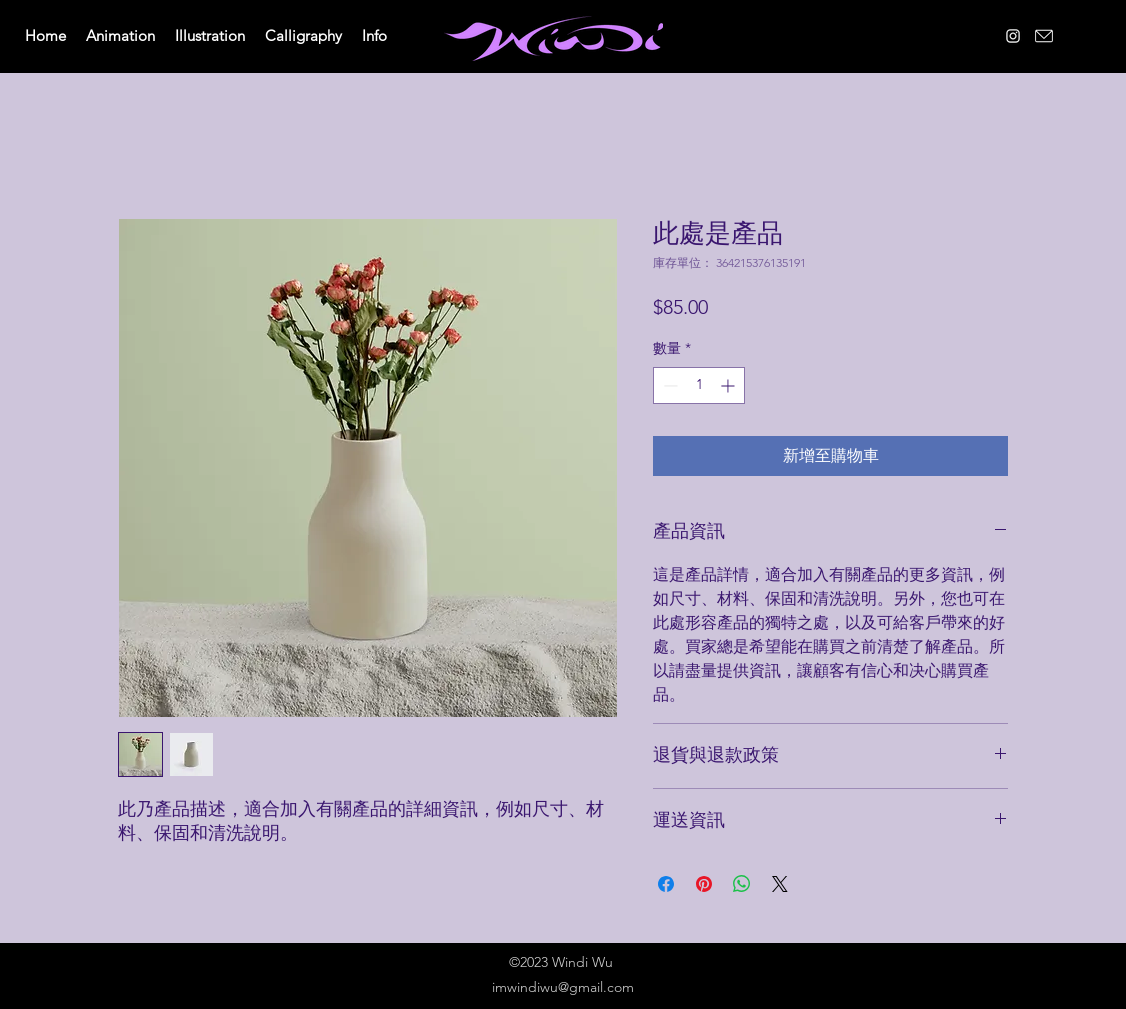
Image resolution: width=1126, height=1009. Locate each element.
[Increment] (729, 385)
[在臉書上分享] (666, 884)
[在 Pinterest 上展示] (704, 884)
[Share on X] (780, 884)
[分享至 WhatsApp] (742, 884)
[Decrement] (668, 385)
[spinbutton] (699, 385)
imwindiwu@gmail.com (563, 987)
